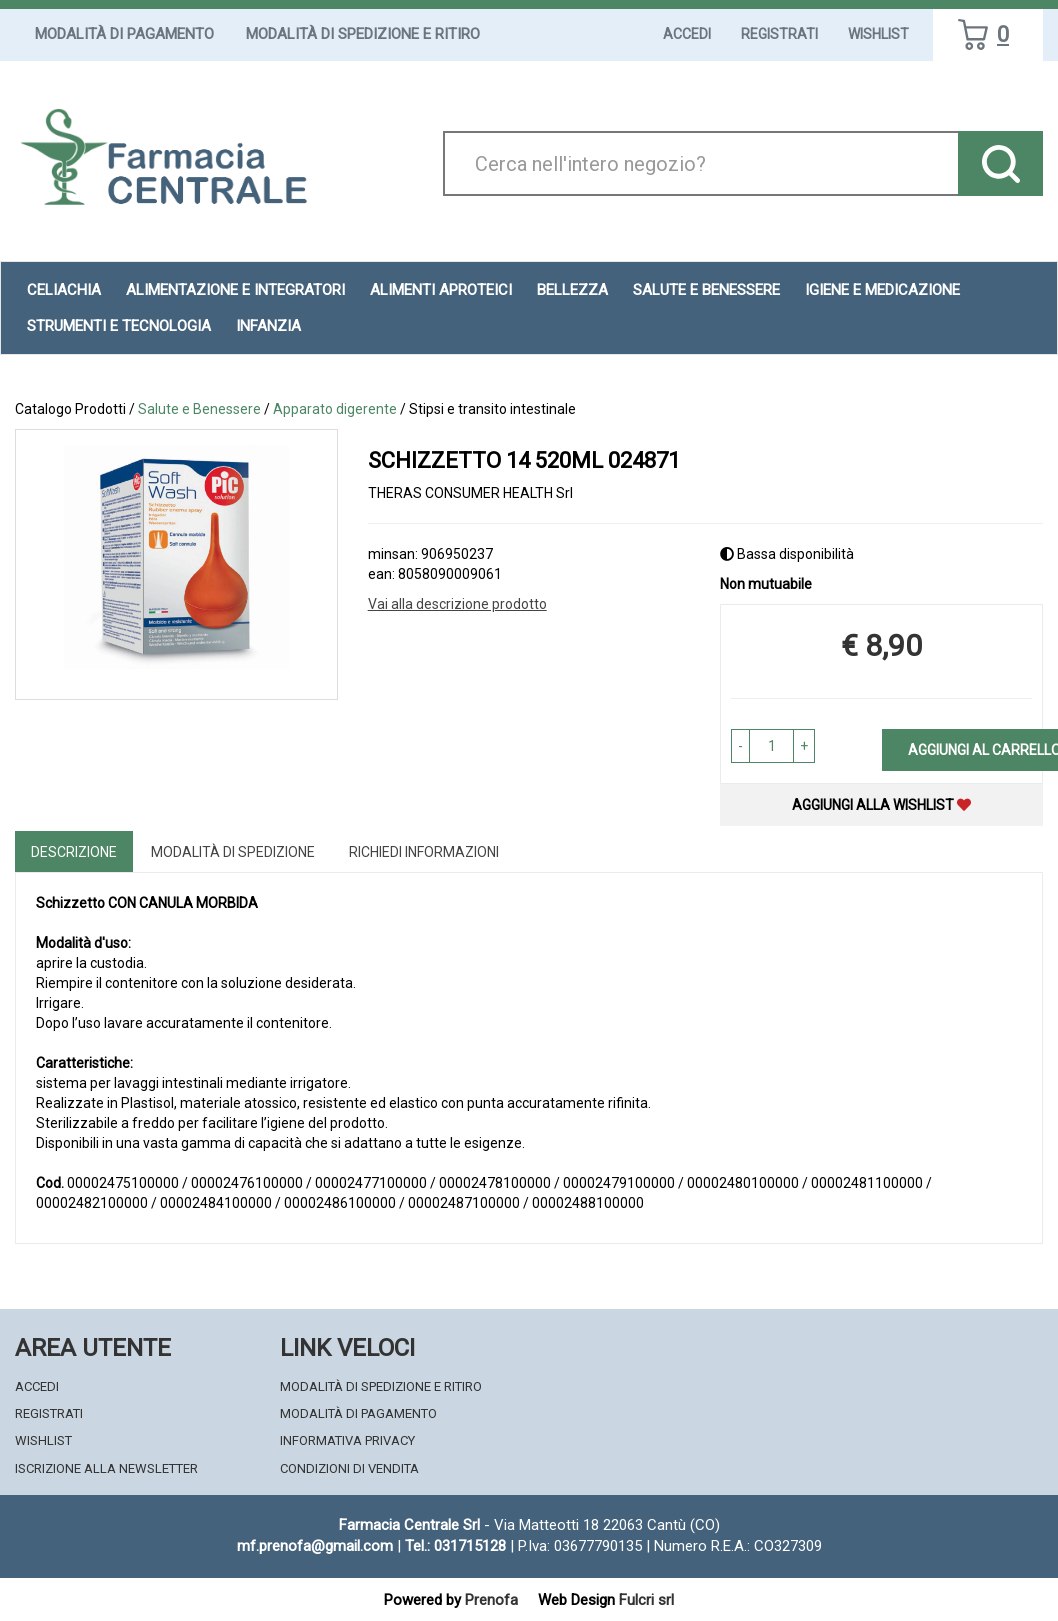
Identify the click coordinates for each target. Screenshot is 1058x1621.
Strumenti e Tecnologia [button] (119, 326)
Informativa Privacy (347, 1440)
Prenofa (491, 1600)
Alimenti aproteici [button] (441, 290)
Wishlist (878, 34)
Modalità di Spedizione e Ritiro (363, 34)
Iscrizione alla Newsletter (106, 1468)
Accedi (687, 34)
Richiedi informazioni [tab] (424, 852)
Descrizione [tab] (74, 852)
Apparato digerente (335, 409)
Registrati (779, 34)
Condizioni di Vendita (349, 1468)
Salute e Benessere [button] (706, 290)
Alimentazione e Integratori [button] (235, 290)
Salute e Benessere (199, 409)
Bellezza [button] (572, 290)
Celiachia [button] (64, 290)
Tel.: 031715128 (455, 1546)
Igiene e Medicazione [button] (882, 290)
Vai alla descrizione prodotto (457, 604)
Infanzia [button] (268, 326)
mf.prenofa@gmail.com (315, 1546)
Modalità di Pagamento (124, 34)
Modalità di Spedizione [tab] (233, 852)
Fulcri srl (646, 1600)
